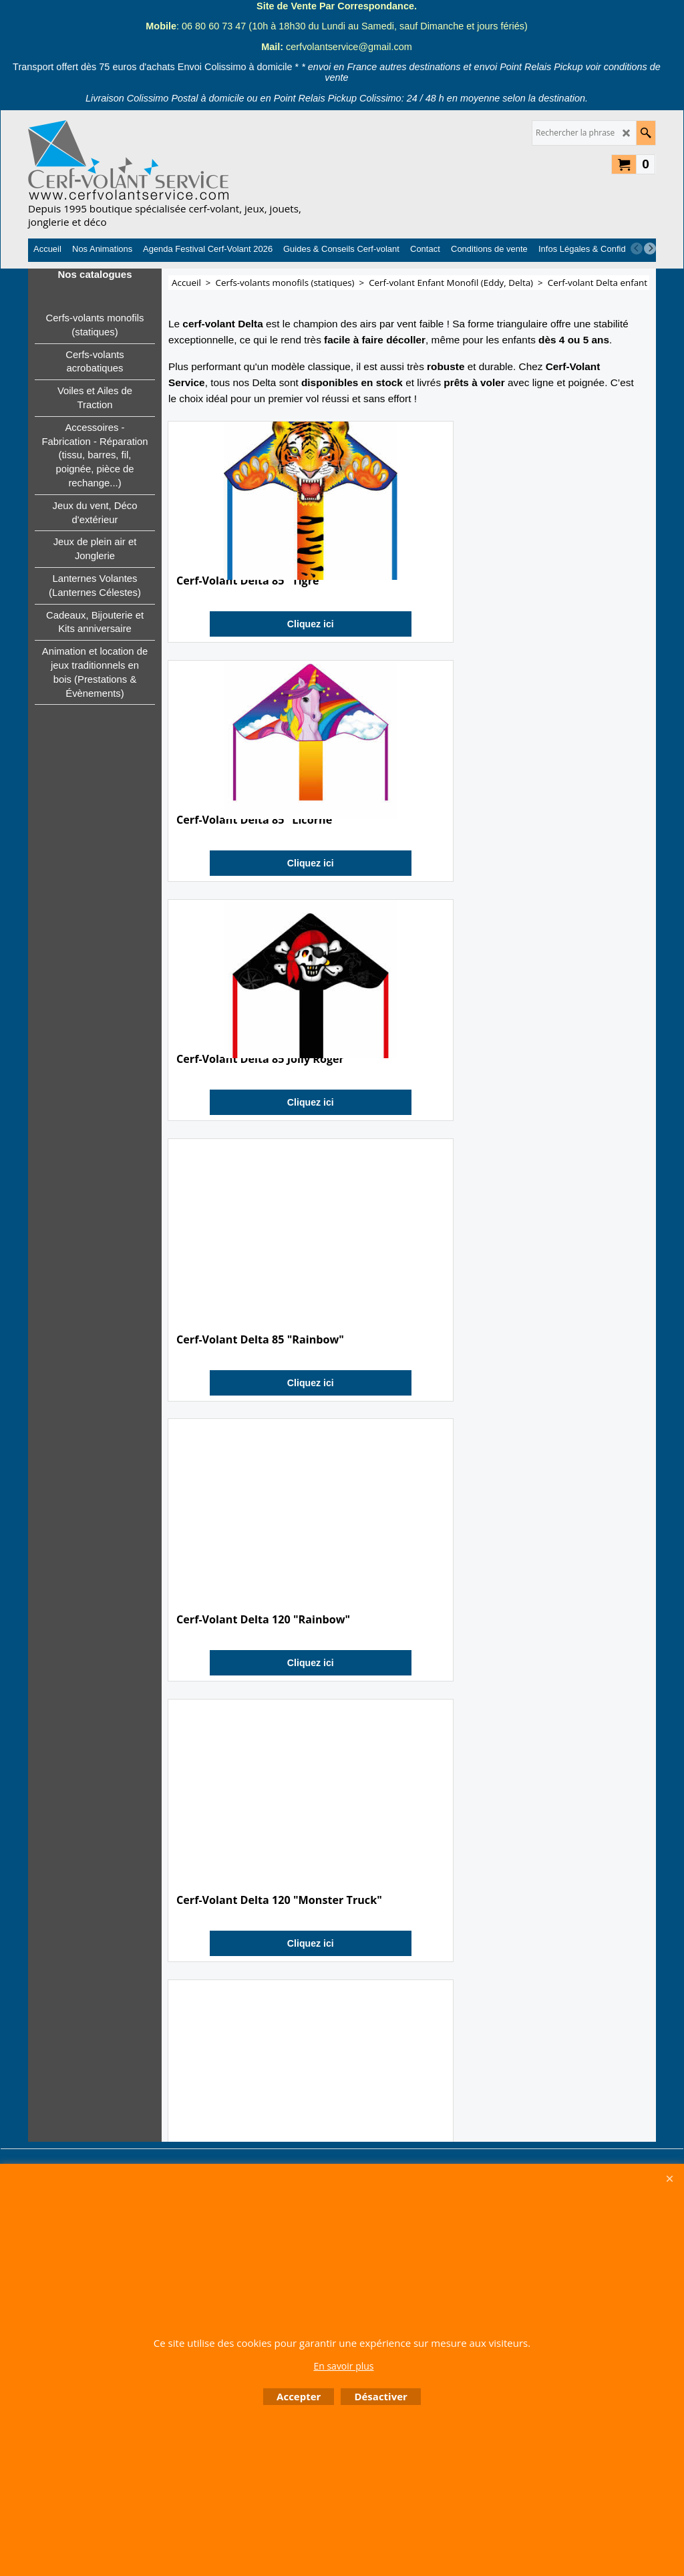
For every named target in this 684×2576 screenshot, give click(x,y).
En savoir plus (343, 2366)
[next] (650, 249)
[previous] (637, 249)
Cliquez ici (243, 665)
